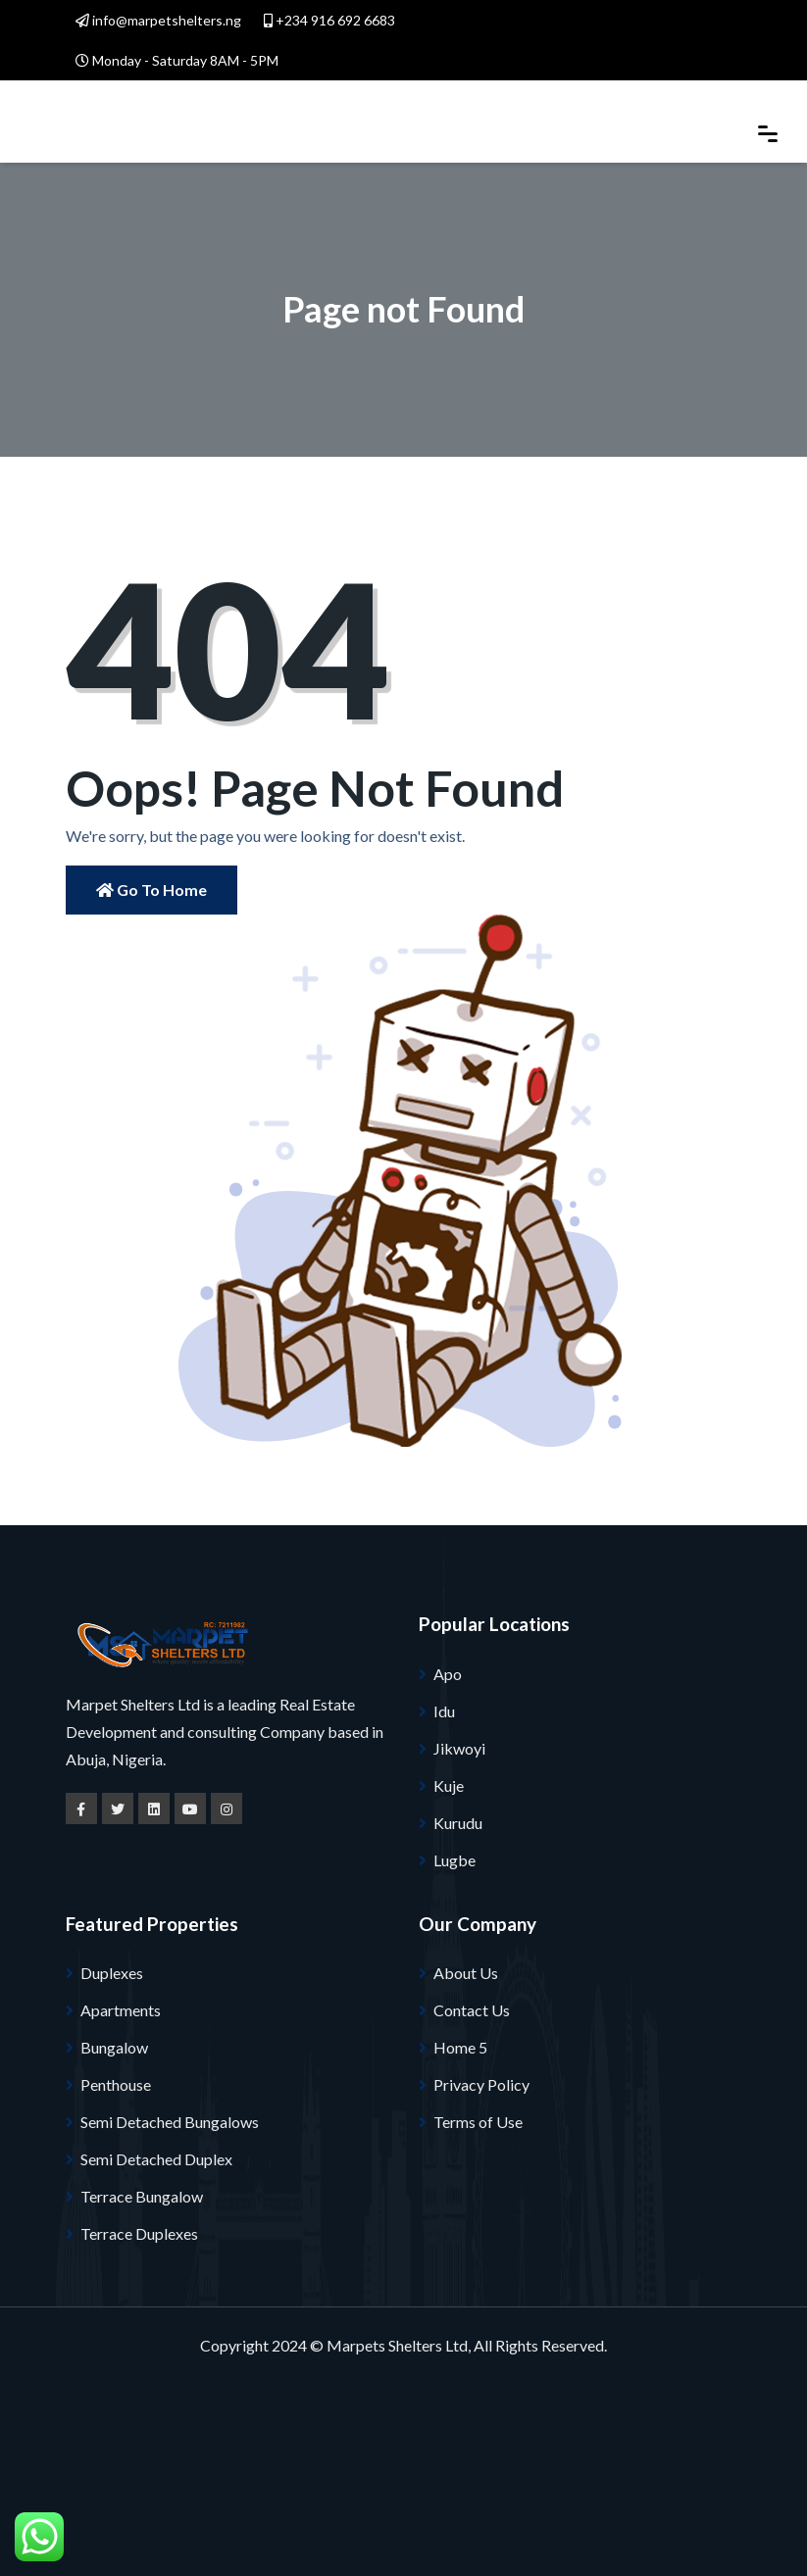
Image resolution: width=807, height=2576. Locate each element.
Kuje (448, 1785)
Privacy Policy (481, 2084)
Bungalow (114, 2047)
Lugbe (454, 1860)
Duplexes (111, 1972)
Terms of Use (478, 2121)
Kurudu (457, 1822)
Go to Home (151, 889)
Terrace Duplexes (139, 2233)
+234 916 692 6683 (329, 20)
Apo (447, 1673)
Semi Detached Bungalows (169, 2121)
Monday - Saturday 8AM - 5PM (177, 60)
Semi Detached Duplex (156, 2159)
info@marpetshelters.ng (158, 20)
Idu (444, 1711)
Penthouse (115, 2084)
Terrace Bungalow (141, 2196)
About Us (465, 1972)
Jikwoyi (459, 1748)
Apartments (120, 2010)
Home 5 (460, 2047)
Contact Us (471, 2010)
